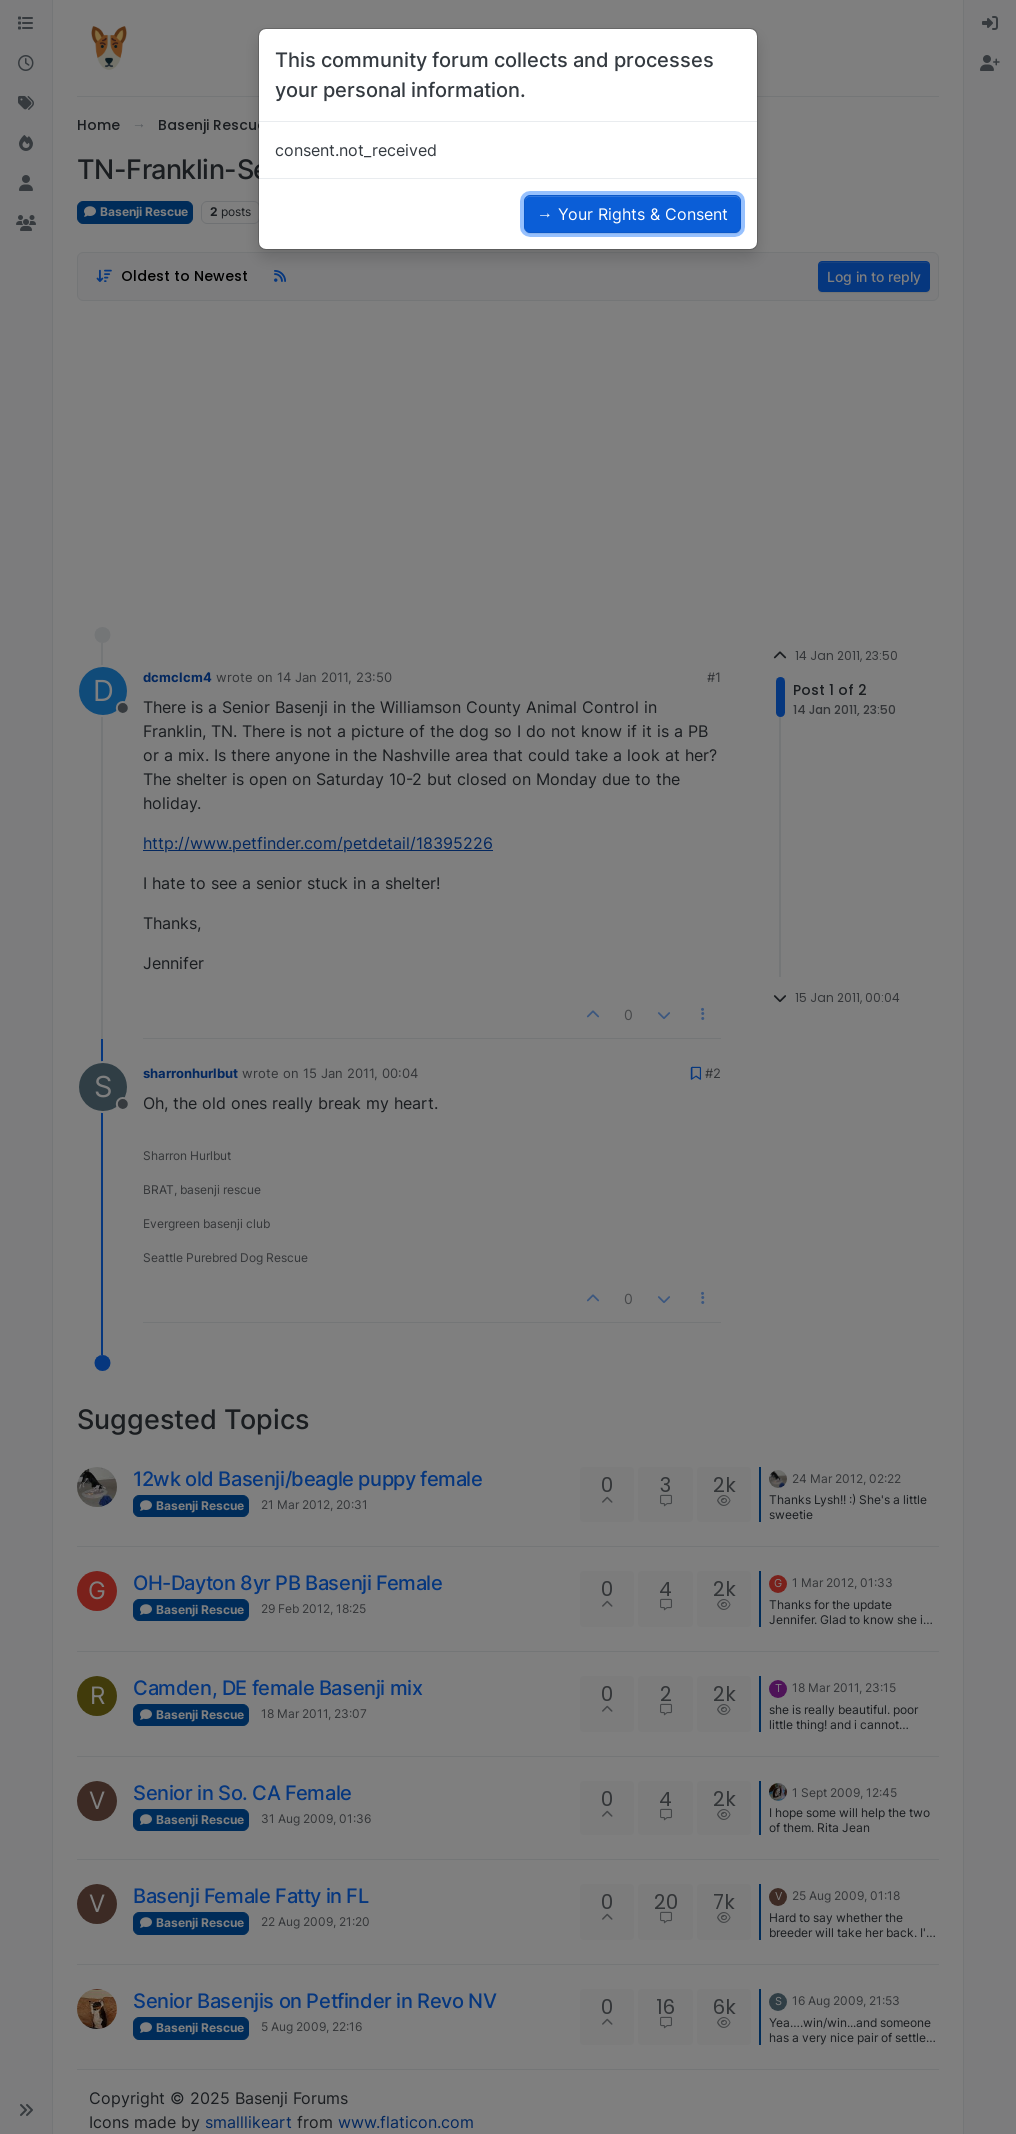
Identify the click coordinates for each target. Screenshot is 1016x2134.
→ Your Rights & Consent (632, 214)
